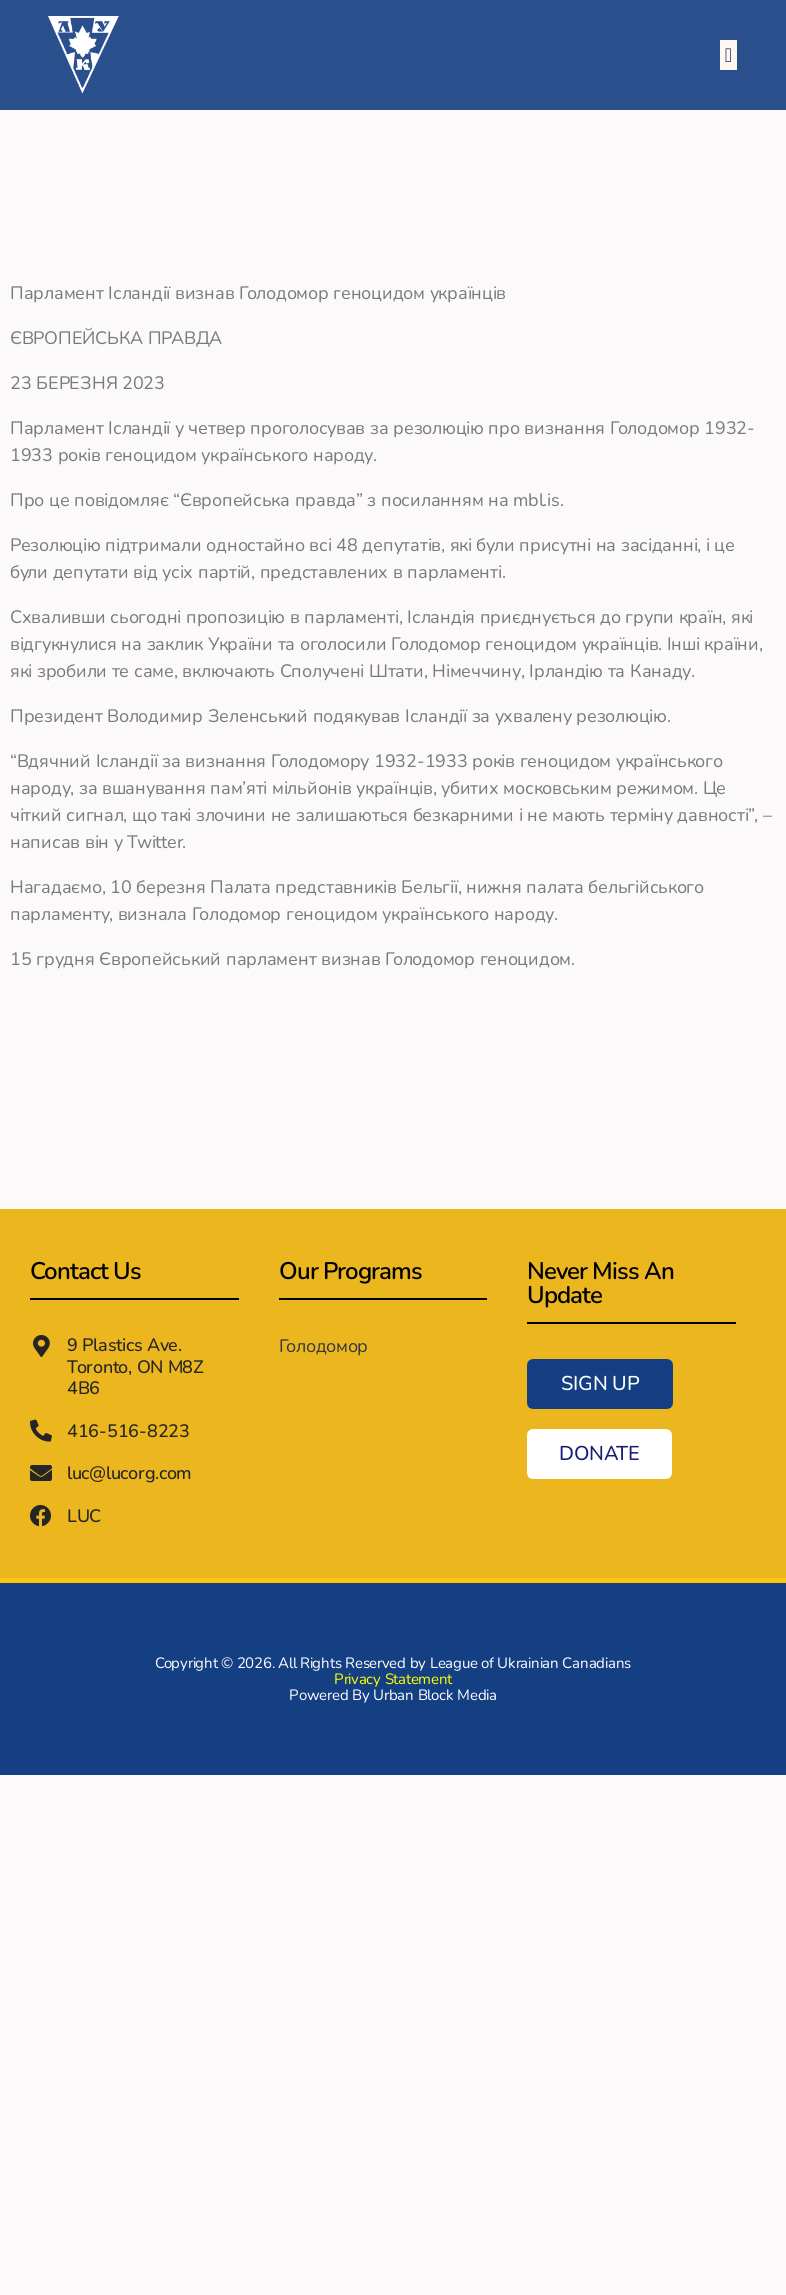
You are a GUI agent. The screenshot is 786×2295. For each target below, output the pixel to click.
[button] (728, 55)
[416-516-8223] (41, 1431)
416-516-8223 (128, 1430)
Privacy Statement (393, 1677)
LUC (84, 1514)
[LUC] (41, 1515)
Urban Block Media (434, 1693)
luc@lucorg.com (129, 1472)
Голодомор (324, 1346)
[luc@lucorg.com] (41, 1473)
